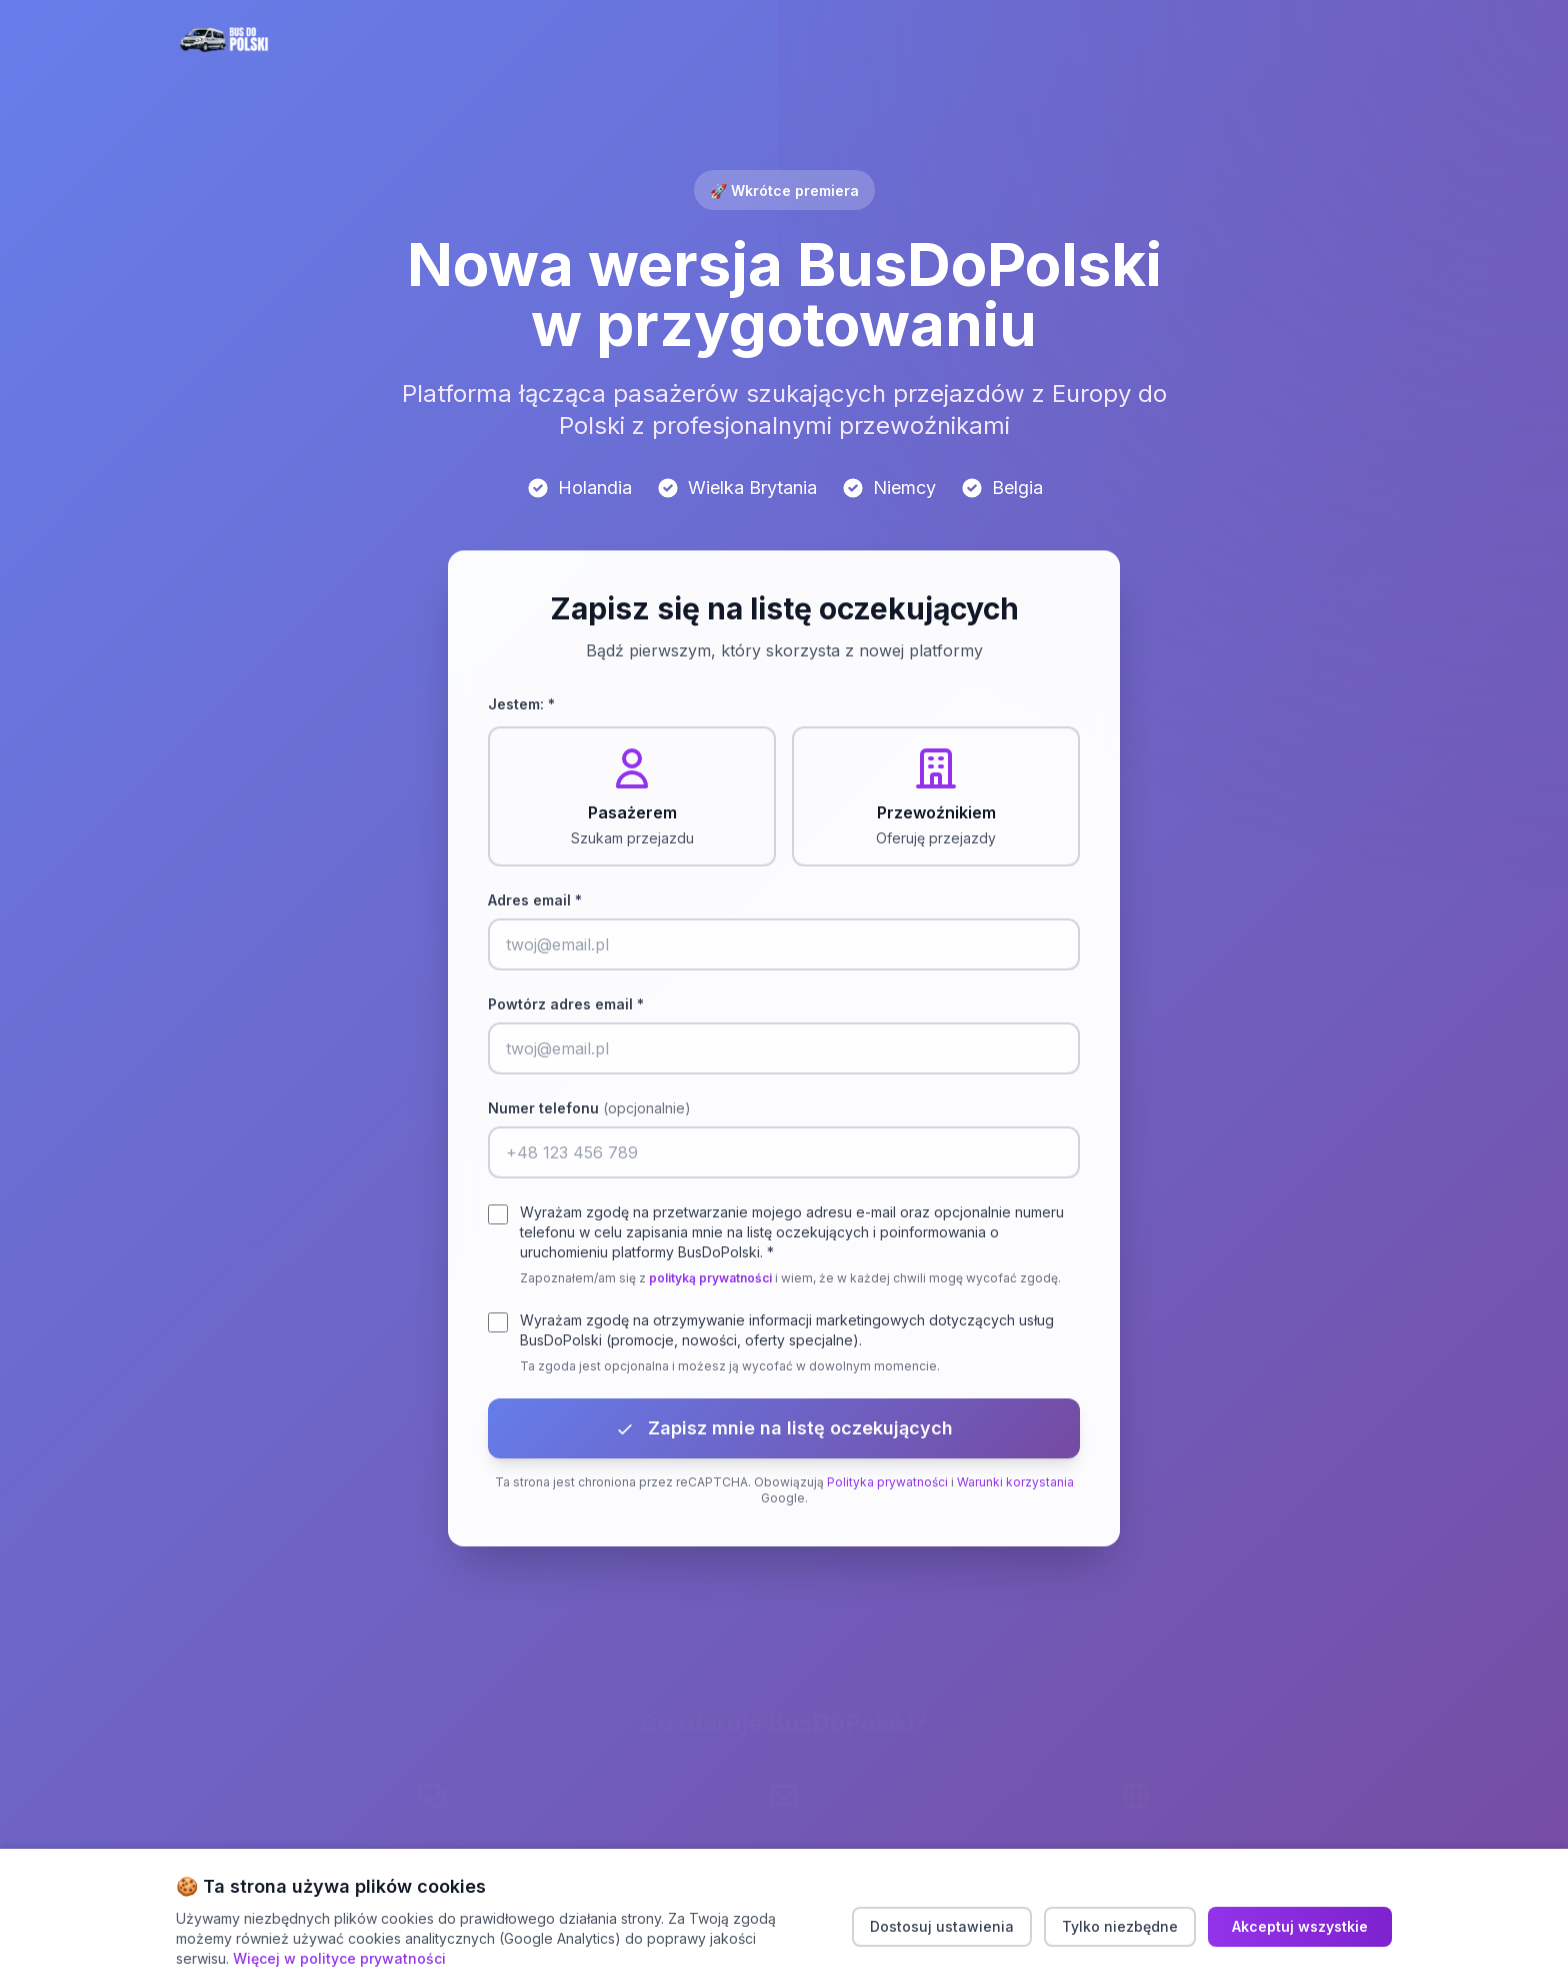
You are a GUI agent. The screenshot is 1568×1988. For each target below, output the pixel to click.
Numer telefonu (589, 1110)
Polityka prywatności (887, 1484)
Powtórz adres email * (566, 1006)
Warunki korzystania (1015, 1484)
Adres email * (535, 902)
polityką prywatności (710, 1280)
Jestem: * (521, 706)
